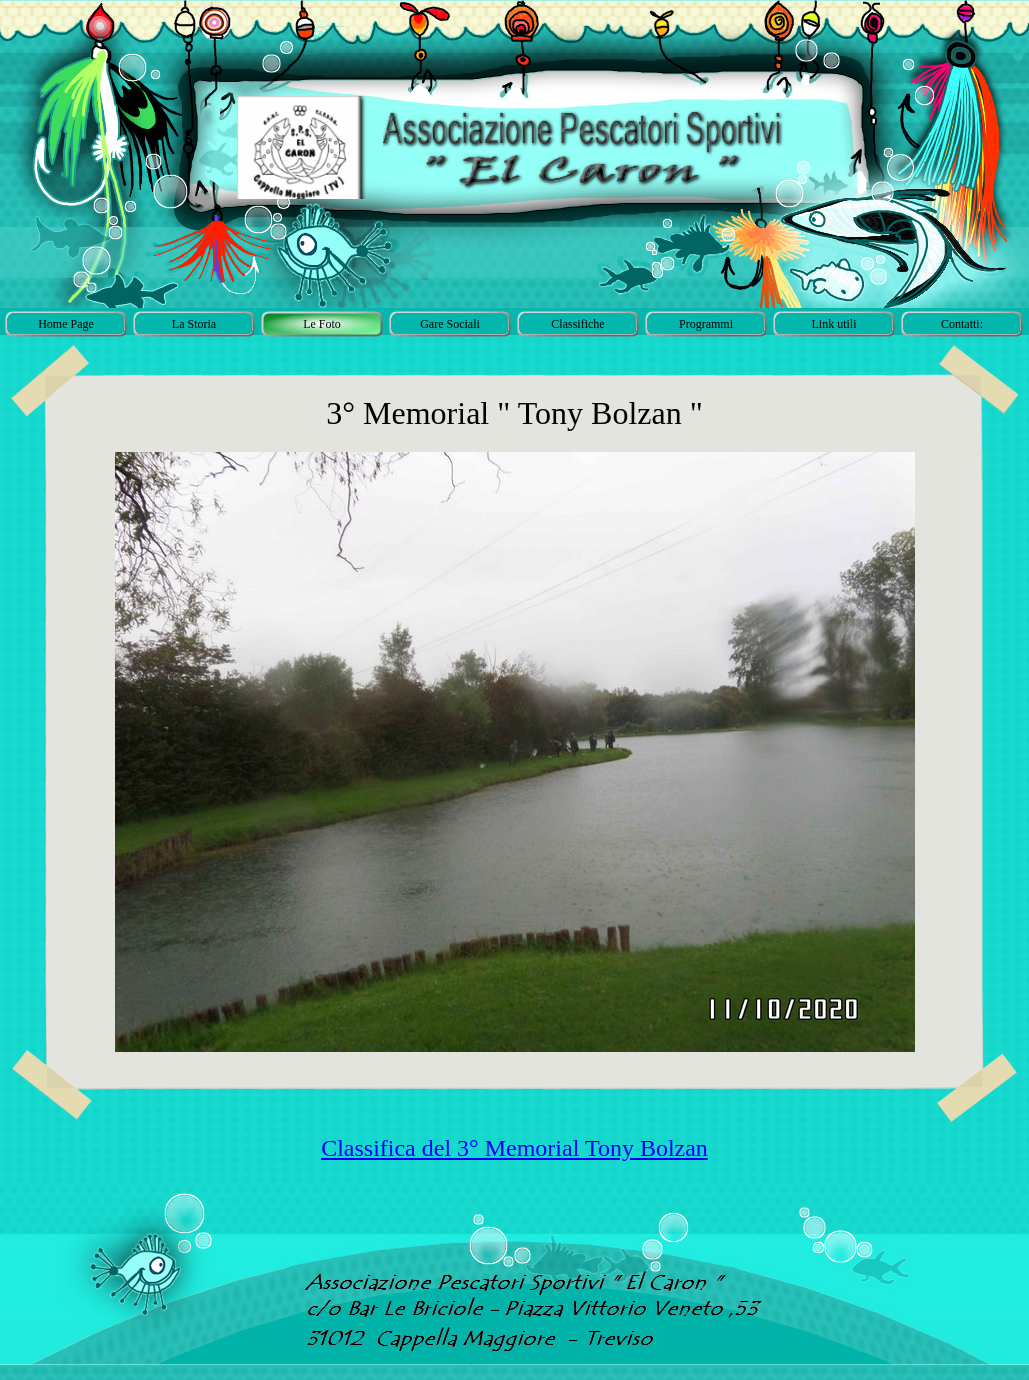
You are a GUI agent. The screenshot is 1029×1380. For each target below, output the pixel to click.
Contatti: (962, 324)
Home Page (66, 324)
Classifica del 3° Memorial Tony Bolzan (514, 1148)
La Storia (194, 324)
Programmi (706, 324)
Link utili (834, 324)
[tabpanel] (515, 1148)
